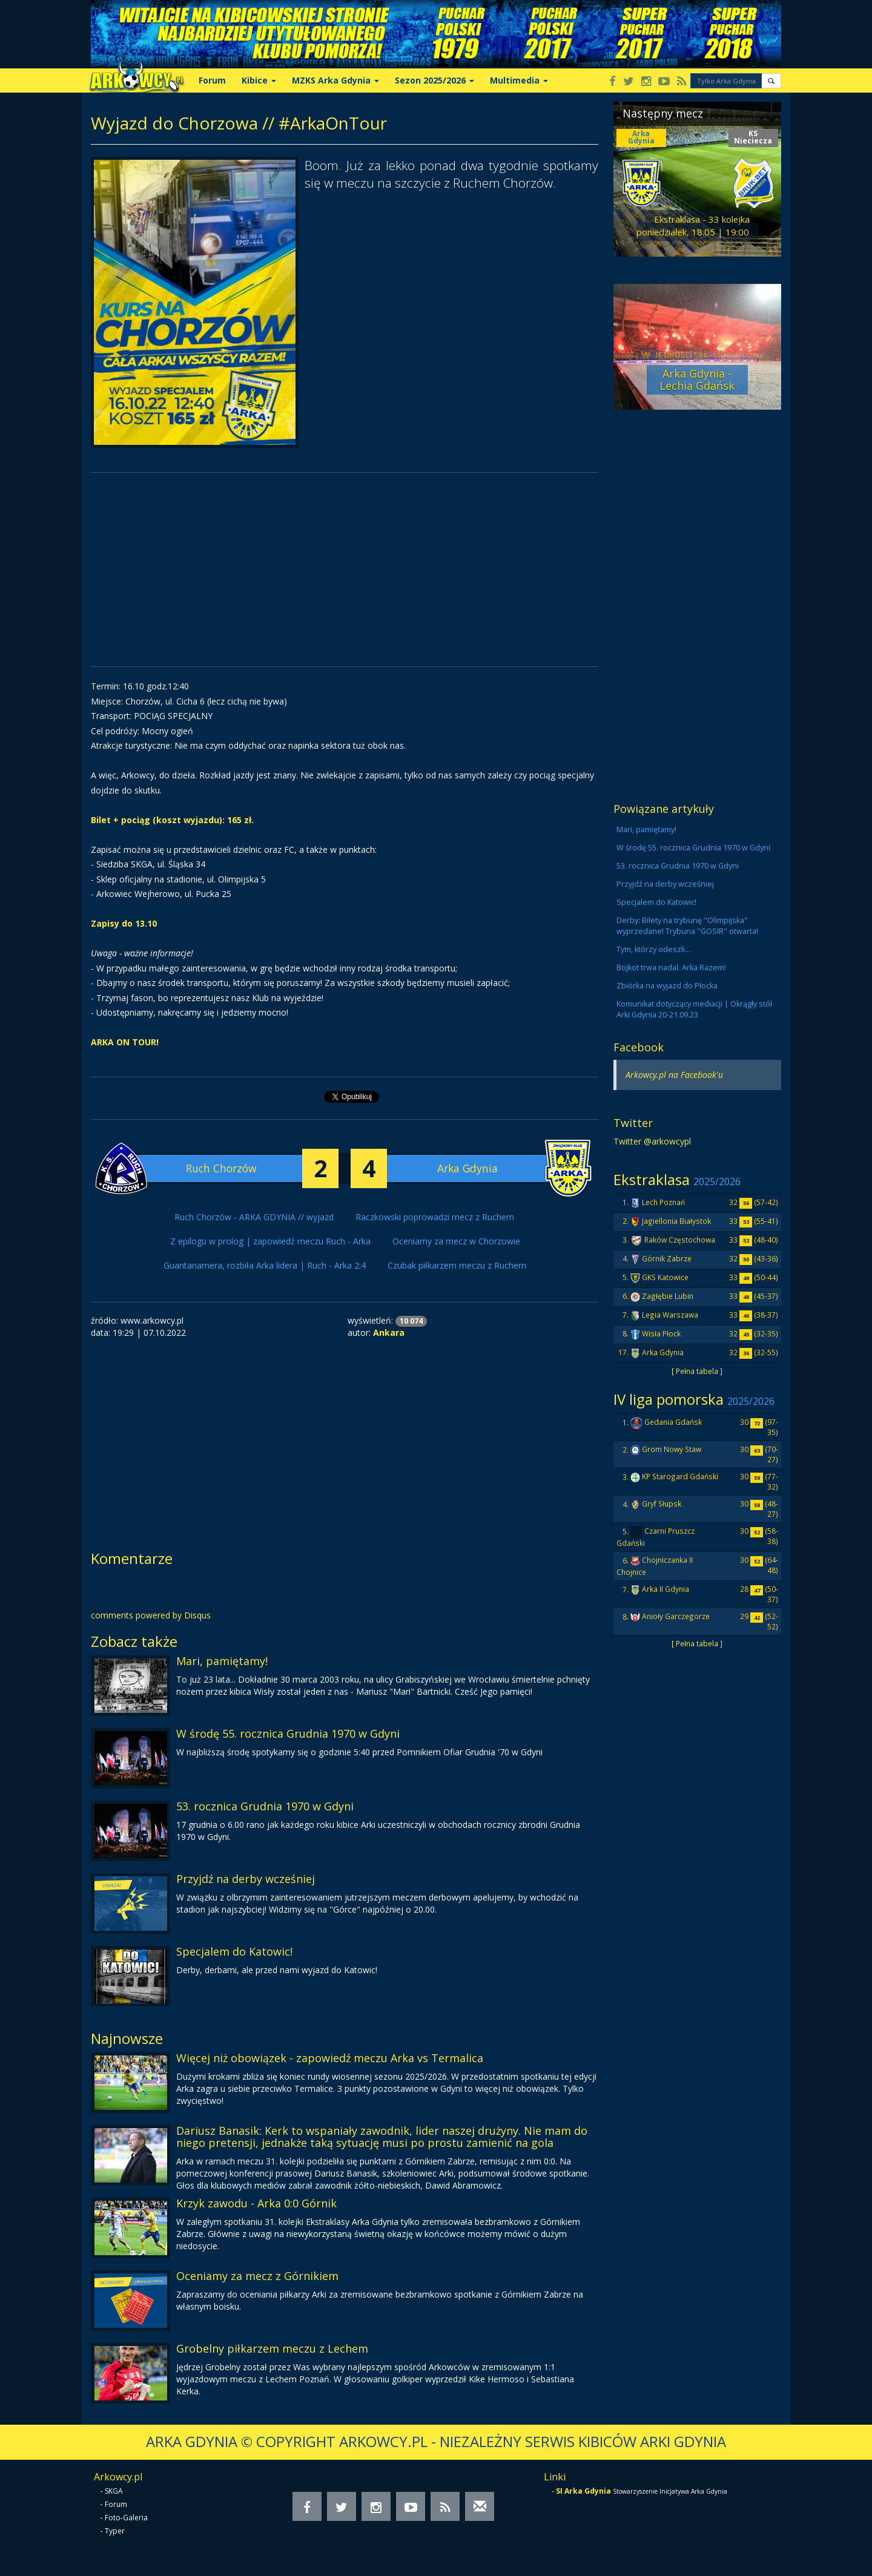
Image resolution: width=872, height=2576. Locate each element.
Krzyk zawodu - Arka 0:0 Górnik (256, 2203)
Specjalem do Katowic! (234, 1951)
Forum (212, 80)
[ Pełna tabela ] (697, 1371)
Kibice (259, 80)
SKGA (114, 2491)
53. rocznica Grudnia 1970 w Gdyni (265, 1806)
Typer (115, 2531)
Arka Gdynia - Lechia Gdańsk (697, 379)
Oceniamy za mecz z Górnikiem (257, 2276)
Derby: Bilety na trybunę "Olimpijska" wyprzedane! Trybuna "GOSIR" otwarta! (687, 925)
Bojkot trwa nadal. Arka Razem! (671, 967)
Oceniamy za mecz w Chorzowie (456, 1241)
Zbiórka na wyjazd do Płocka (667, 986)
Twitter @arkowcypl (652, 1141)
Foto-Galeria (126, 2517)
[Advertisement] (344, 569)
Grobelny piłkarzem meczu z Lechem (272, 2348)
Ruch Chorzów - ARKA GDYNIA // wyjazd (254, 1217)
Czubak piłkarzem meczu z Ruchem (457, 1265)
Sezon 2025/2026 (434, 80)
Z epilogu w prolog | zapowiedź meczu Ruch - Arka (270, 1241)
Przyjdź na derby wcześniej (245, 1878)
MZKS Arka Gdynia (335, 80)
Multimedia (519, 80)
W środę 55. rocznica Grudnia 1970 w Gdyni (288, 1733)
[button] (771, 80)
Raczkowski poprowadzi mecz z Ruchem (434, 1217)
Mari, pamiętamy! (222, 1661)
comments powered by (151, 1615)
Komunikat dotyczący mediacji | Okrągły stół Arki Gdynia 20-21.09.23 (694, 1009)
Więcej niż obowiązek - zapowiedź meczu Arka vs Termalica (329, 2058)
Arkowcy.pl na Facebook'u (674, 1074)
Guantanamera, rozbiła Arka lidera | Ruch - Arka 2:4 (265, 1265)
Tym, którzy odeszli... (653, 949)
